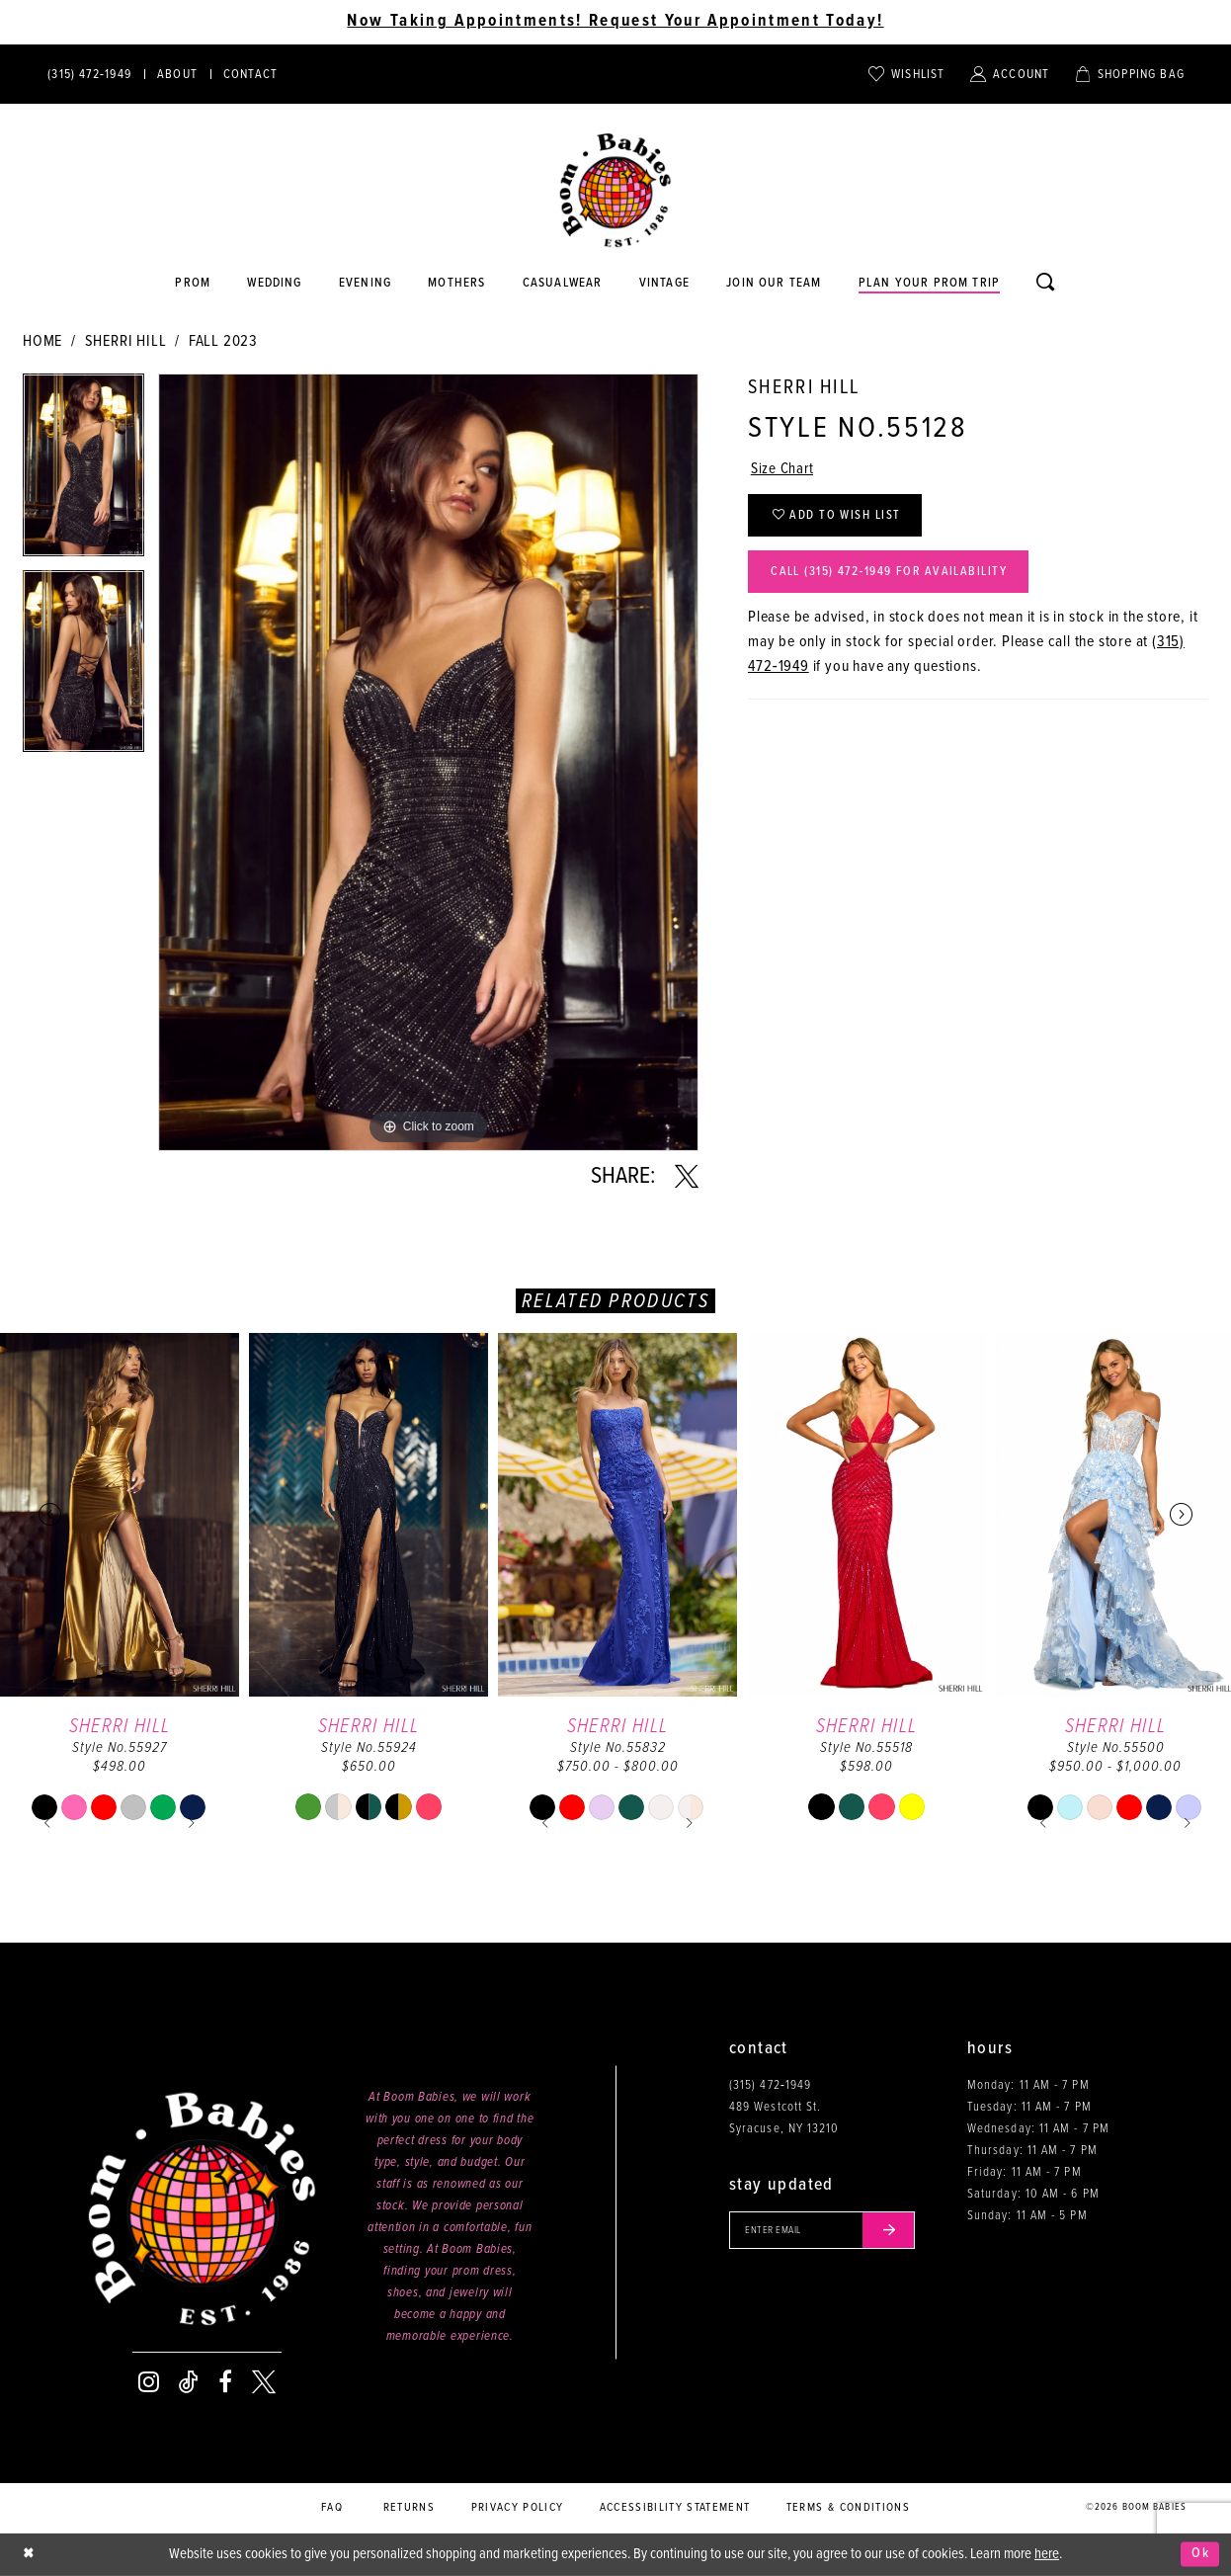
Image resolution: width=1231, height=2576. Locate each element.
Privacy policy (517, 2508)
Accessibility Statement (675, 2508)
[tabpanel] (83, 472)
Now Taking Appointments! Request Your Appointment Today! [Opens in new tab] (615, 22)
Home (42, 341)
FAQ (332, 2508)
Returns (409, 2508)
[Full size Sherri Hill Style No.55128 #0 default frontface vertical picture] (428, 762)
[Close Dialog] (29, 2554)
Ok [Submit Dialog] (1199, 2554)
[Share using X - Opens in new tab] (686, 1177)
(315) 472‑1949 (770, 2085)
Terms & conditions (848, 2508)
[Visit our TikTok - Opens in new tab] (189, 2382)
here (1046, 2554)
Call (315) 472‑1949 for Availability (896, 577)
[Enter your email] (826, 2231)
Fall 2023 (223, 341)
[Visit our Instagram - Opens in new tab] (148, 2382)
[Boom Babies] (615, 190)
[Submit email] (896, 2231)
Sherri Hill (126, 341)
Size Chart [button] (784, 469)
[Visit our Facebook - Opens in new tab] (225, 2382)
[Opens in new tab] (562, 283)
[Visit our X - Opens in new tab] (264, 2382)
